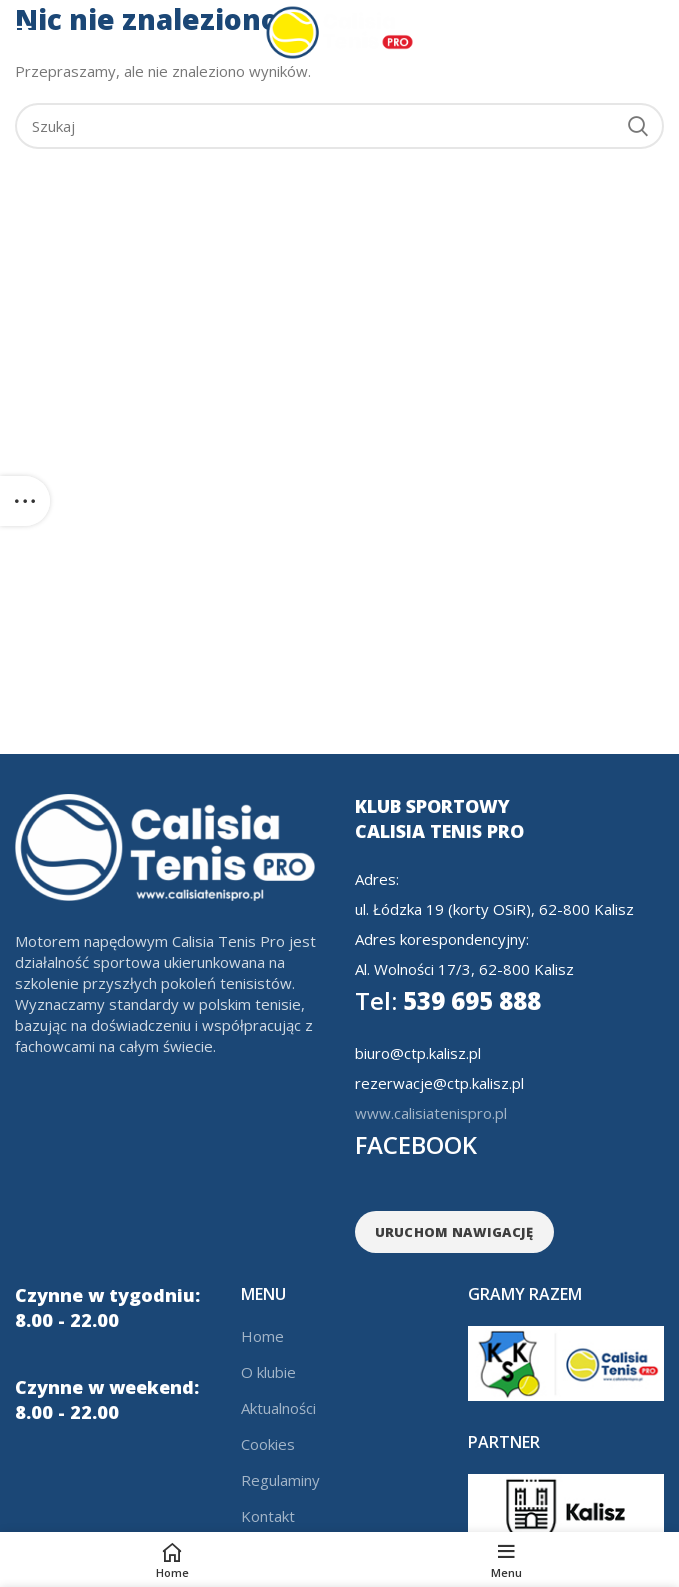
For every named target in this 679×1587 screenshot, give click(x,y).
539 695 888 (448, 1000)
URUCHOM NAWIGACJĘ (454, 1232)
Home (262, 1336)
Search (637, 126)
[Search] (339, 126)
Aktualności (278, 1408)
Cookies (268, 1444)
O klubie (268, 1372)
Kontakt (268, 1516)
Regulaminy (280, 1480)
